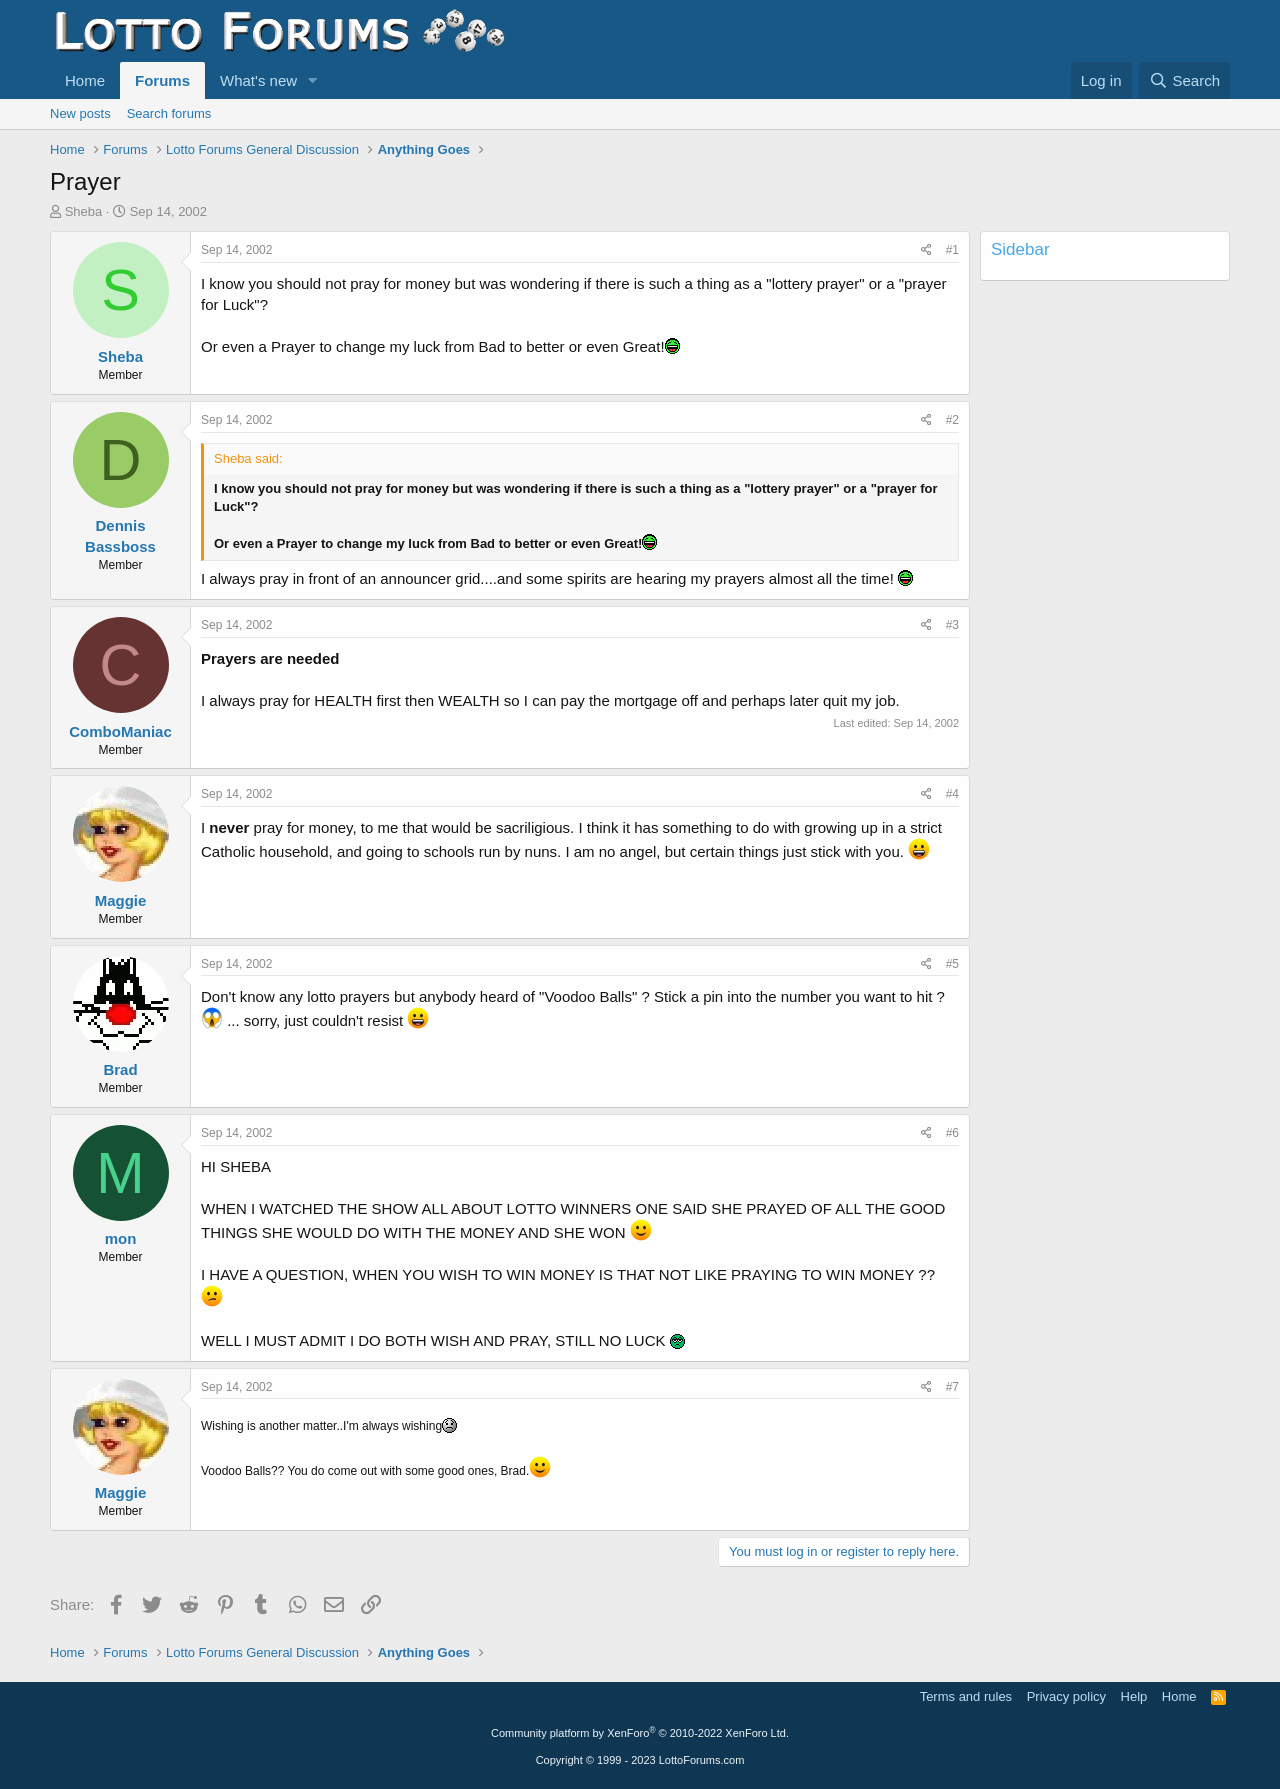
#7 (952, 1387)
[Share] (926, 250)
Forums (162, 80)
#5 (952, 964)
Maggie (121, 900)
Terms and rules (966, 1696)
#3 (952, 625)
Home (85, 80)
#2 (952, 420)
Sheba (84, 211)
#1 (952, 250)
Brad (120, 1069)
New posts (80, 113)
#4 (952, 794)
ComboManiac (120, 731)
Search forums (169, 113)
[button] (313, 80)
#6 (952, 1133)
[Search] (1184, 80)
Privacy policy (1066, 1696)
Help (1134, 1696)
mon (121, 1238)
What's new (258, 80)
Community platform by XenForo (640, 1733)
